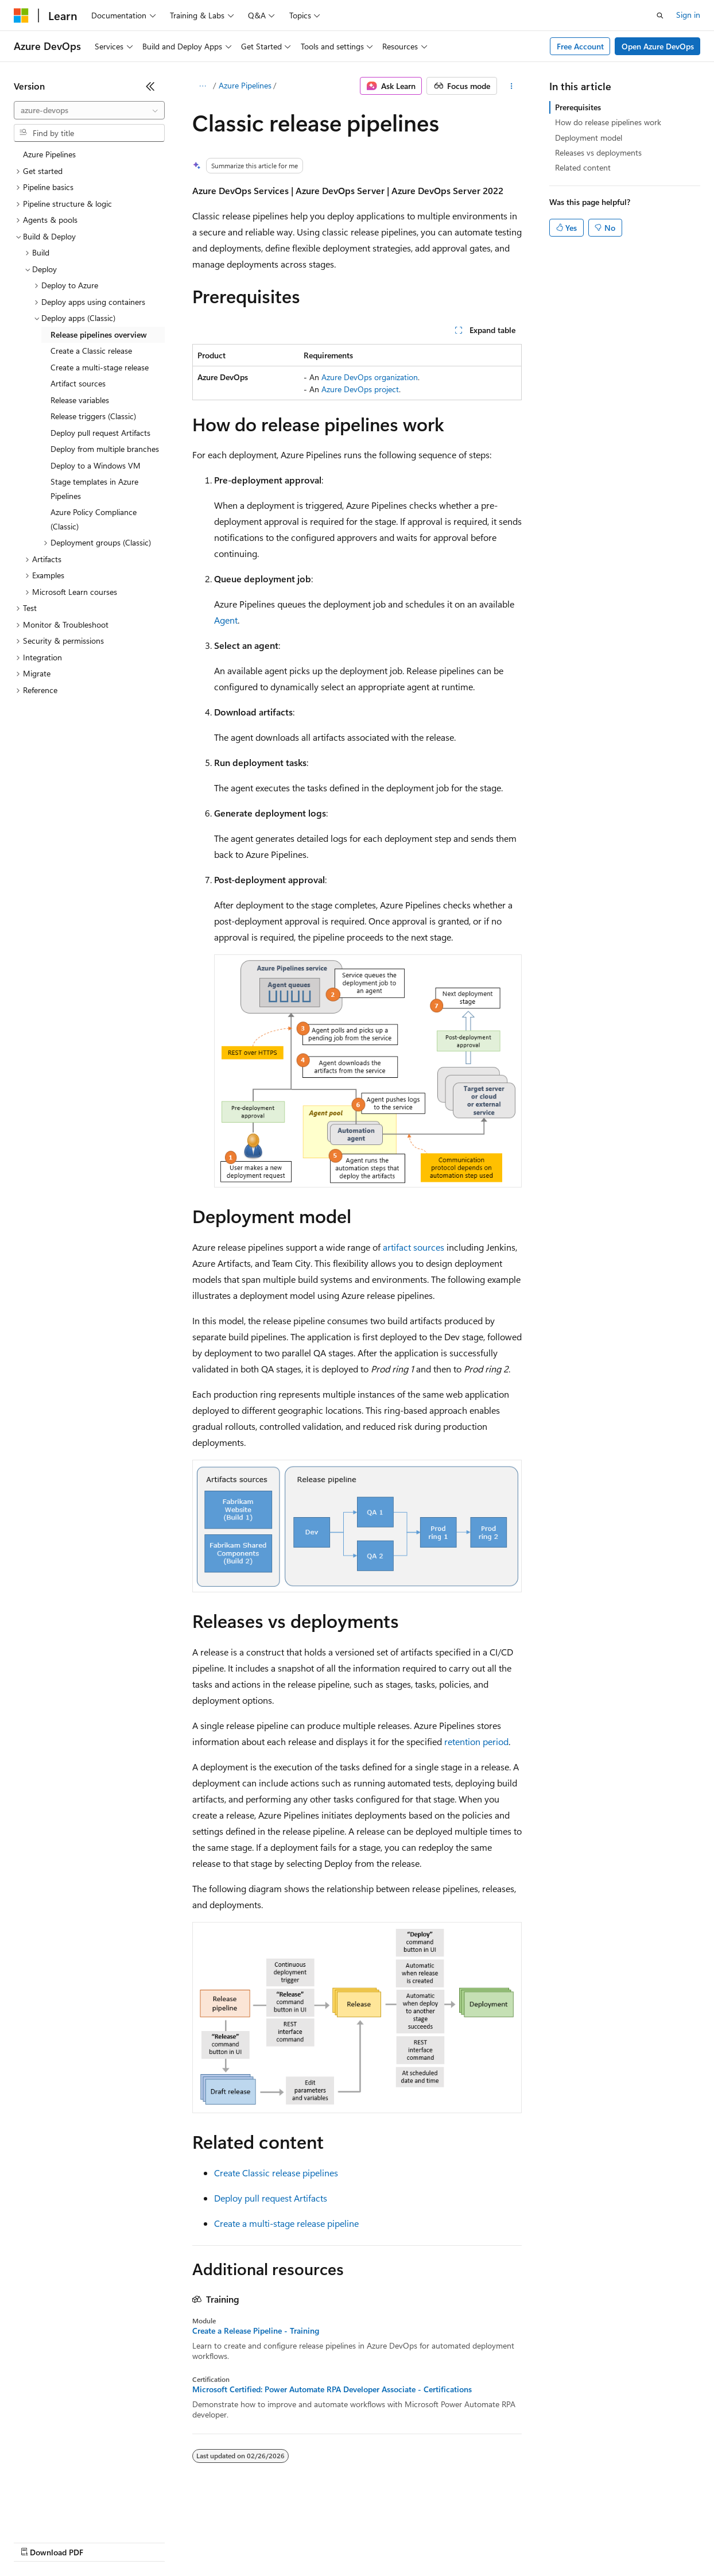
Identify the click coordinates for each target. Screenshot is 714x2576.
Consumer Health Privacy (329, 2541)
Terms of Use (419, 2541)
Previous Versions (104, 2541)
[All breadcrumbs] (202, 86)
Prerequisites (578, 107)
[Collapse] (150, 86)
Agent (226, 620)
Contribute (205, 2541)
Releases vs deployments (598, 152)
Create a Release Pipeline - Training (255, 2331)
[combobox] (89, 110)
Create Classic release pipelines (276, 2173)
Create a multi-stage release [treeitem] (100, 367)
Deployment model (588, 137)
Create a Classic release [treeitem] (91, 350)
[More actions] (512, 86)
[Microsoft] (21, 15)
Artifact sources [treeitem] (78, 383)
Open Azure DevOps (658, 46)
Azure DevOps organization (369, 377)
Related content (583, 167)
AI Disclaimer (37, 2541)
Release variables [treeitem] (80, 399)
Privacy (250, 2541)
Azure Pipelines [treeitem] (49, 154)
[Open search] (660, 15)
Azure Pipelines (245, 85)
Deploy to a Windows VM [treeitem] (96, 465)
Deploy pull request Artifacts (270, 2198)
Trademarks (476, 2541)
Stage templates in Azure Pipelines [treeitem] (94, 488)
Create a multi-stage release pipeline (286, 2223)
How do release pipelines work (608, 122)
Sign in (688, 14)
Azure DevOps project (360, 389)
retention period (476, 1741)
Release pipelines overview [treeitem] (99, 334)
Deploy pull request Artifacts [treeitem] (100, 432)
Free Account (580, 46)
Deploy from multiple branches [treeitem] (105, 448)
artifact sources (413, 1247)
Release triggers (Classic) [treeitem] (93, 416)
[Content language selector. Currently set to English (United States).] (66, 2514)
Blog (156, 2541)
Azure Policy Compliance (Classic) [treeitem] (94, 519)
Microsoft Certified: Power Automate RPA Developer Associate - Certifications (332, 2389)
